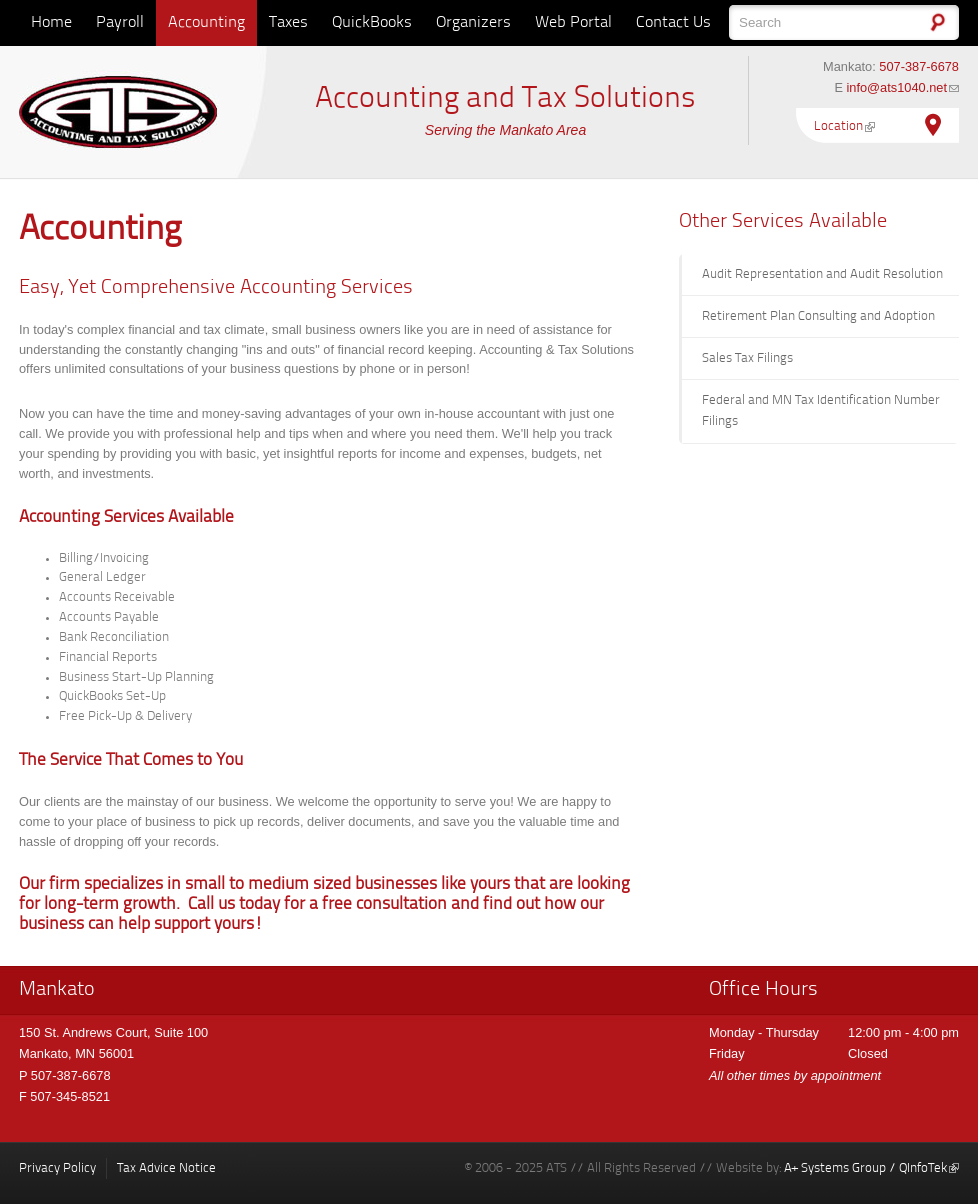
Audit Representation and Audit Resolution (822, 274)
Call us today (234, 905)
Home (51, 23)
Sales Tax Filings (747, 358)
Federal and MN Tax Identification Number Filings (821, 411)
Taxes (288, 23)
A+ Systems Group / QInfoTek (871, 1168)
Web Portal (573, 23)
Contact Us (673, 23)
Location (844, 126)
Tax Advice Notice (166, 1168)
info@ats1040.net (902, 87)
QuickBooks (372, 23)
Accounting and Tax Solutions (505, 99)
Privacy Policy (57, 1168)
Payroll (120, 23)
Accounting (206, 23)
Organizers (473, 23)
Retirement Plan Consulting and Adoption (818, 316)
